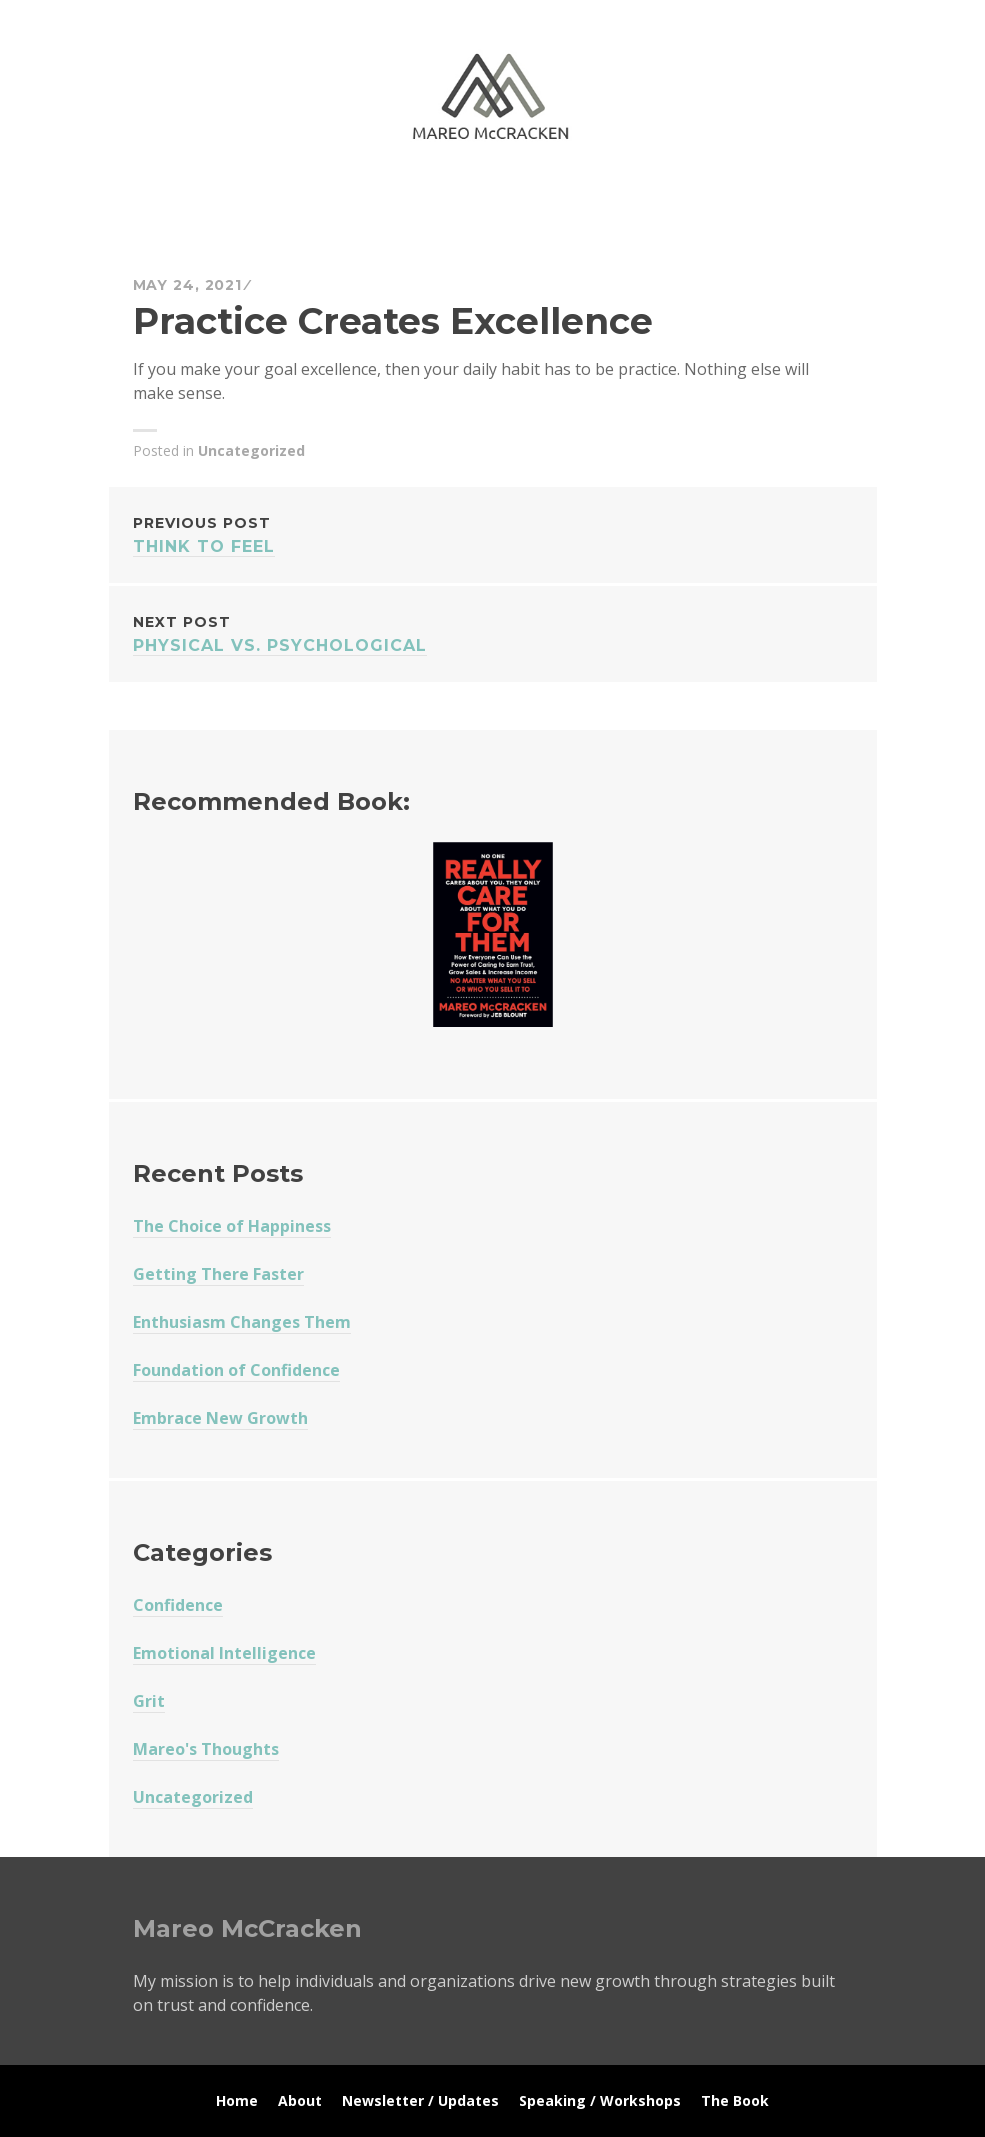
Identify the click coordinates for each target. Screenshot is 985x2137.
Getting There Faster (218, 1274)
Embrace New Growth (220, 1418)
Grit (149, 1701)
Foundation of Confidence (236, 1370)
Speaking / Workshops (600, 2100)
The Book (735, 2100)
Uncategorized (251, 450)
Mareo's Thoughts (206, 1749)
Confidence (178, 1605)
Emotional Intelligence (224, 1653)
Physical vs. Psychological (493, 632)
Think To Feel (493, 533)
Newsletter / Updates (420, 2100)
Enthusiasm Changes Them (242, 1322)
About (300, 2100)
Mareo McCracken (273, 200)
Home (237, 2100)
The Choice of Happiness (232, 1226)
